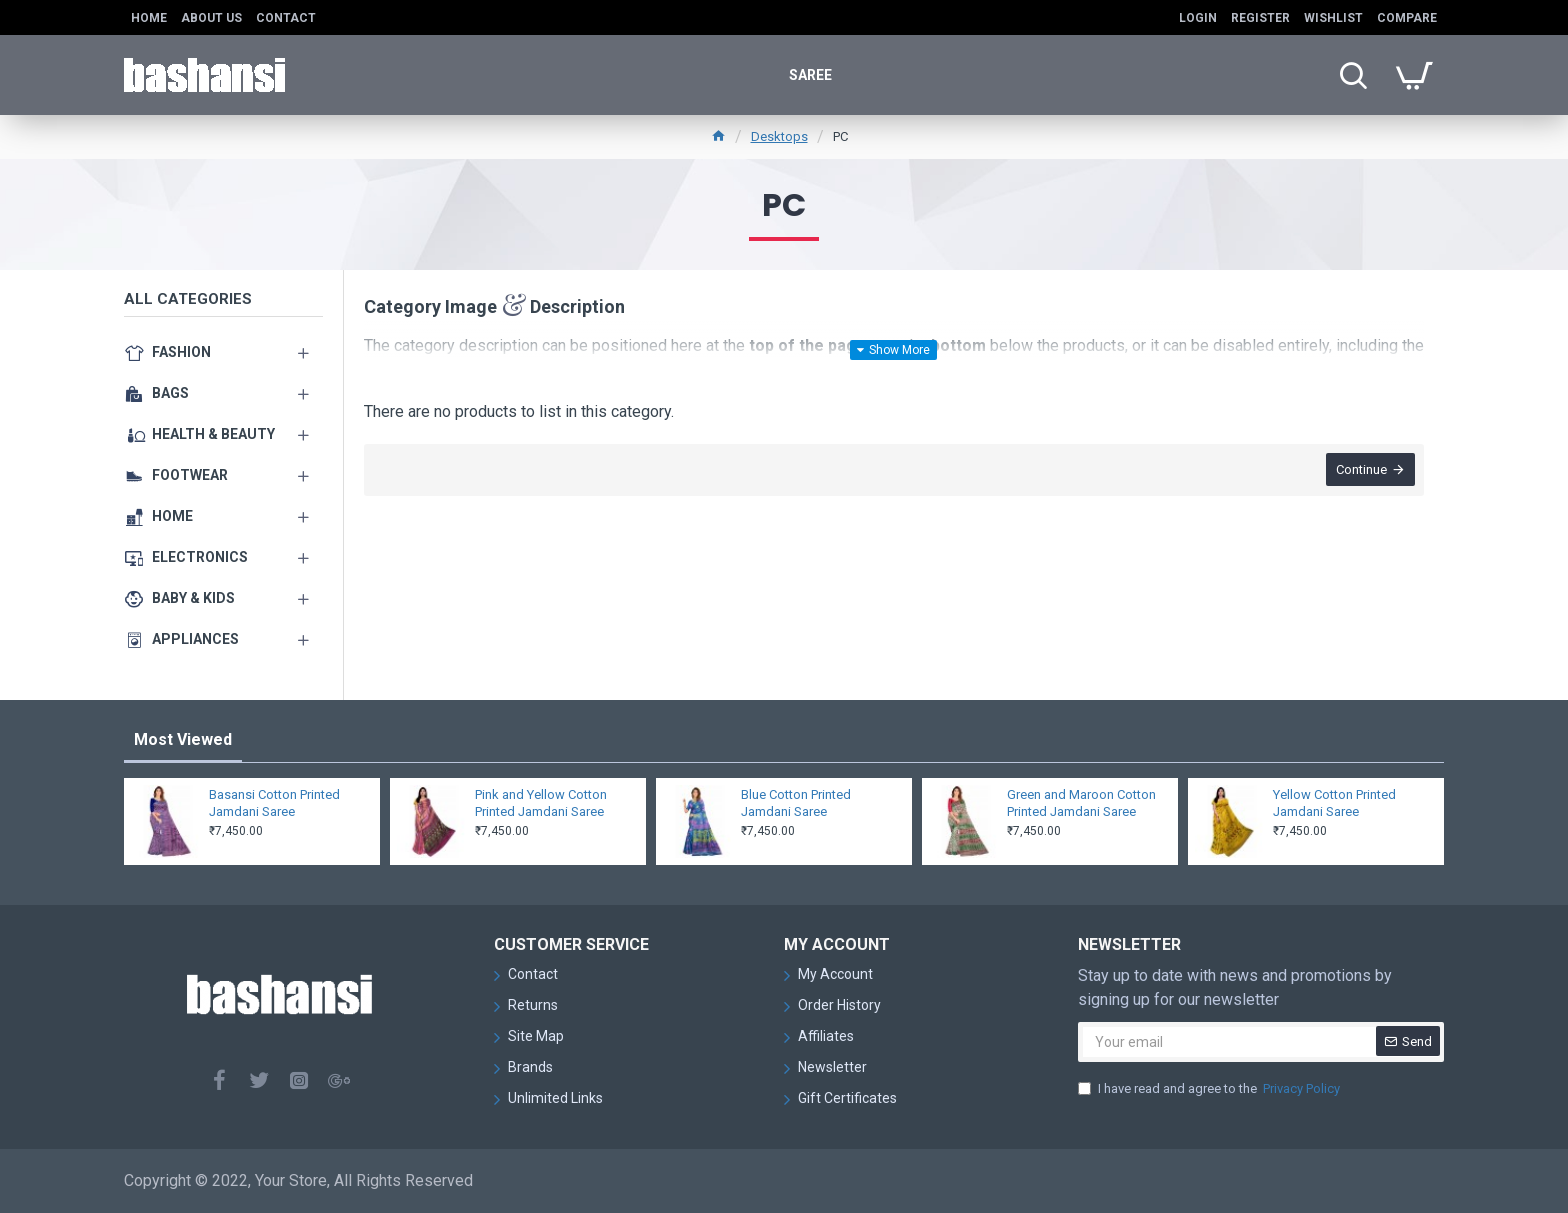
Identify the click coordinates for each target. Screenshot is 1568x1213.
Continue (1360, 470)
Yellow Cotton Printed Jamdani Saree (1334, 803)
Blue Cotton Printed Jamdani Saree (796, 803)
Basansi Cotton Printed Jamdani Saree (274, 803)
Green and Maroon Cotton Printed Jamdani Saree (1081, 803)
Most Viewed (183, 739)
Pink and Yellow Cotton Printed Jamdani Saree (541, 803)
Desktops (779, 136)
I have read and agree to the (1210, 1089)
